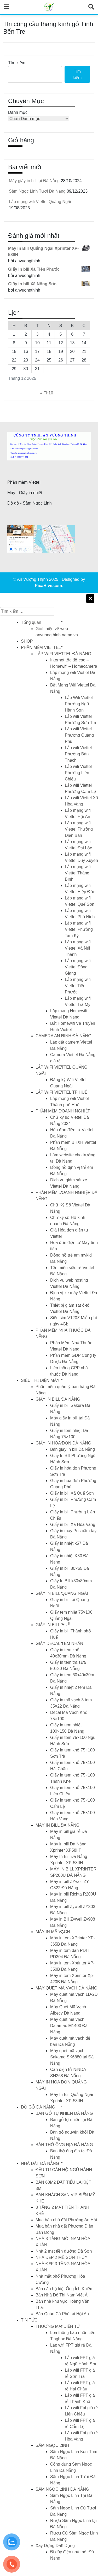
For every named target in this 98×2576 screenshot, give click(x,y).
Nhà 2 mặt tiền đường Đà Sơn (64, 2251)
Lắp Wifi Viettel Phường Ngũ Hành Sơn (79, 703)
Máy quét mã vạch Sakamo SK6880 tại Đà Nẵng (72, 2056)
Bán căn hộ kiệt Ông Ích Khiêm (65, 2289)
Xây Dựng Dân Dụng (55, 2545)
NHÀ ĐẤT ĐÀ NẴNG (40, 2163)
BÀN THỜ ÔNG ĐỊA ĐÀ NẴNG (64, 2144)
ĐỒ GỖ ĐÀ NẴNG (38, 2107)
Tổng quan (31, 622)
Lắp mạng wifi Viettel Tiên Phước (78, 985)
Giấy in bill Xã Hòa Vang (72, 1524)
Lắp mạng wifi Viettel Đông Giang (78, 966)
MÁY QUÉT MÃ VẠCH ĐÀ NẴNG (66, 1988)
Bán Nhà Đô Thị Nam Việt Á (62, 2295)
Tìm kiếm (16, 63)
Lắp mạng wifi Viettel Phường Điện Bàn (79, 829)
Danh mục (17, 112)
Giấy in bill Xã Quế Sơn (72, 1493)
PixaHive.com (48, 585)
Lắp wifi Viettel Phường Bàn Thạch (78, 753)
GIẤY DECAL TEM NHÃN (59, 1643)
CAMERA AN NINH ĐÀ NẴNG (63, 1036)
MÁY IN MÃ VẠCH (53, 1931)
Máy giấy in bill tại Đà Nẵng (34, 181)
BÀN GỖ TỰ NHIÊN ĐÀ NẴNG (64, 2113)
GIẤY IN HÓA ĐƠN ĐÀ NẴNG (63, 1443)
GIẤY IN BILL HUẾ (53, 1624)
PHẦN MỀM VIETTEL (41, 647)
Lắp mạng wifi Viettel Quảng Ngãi (40, 201)
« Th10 (46, 393)
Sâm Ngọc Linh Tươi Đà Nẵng (37, 191)
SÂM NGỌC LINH (52, 2445)
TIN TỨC (29, 2320)
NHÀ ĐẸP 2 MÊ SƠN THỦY (62, 2257)
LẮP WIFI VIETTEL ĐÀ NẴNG (63, 654)
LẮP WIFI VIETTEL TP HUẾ (61, 1092)
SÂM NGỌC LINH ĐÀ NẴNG (62, 2489)
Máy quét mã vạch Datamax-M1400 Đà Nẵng (69, 2025)
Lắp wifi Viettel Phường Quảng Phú (79, 735)
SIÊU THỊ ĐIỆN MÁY (40, 1380)
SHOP (27, 641)
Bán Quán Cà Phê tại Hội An (62, 2314)
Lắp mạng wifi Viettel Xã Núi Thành (78, 948)
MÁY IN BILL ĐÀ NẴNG (57, 1825)
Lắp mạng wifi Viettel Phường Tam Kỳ (79, 929)
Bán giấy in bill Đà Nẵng (72, 1449)
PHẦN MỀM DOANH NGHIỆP (63, 1111)
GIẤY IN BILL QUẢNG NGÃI (62, 1593)
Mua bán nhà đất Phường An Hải (66, 2220)
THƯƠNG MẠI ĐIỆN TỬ (58, 2326)
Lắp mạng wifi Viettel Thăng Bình (78, 872)
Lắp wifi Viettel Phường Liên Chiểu (78, 772)
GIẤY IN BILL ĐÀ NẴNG (58, 1399)
